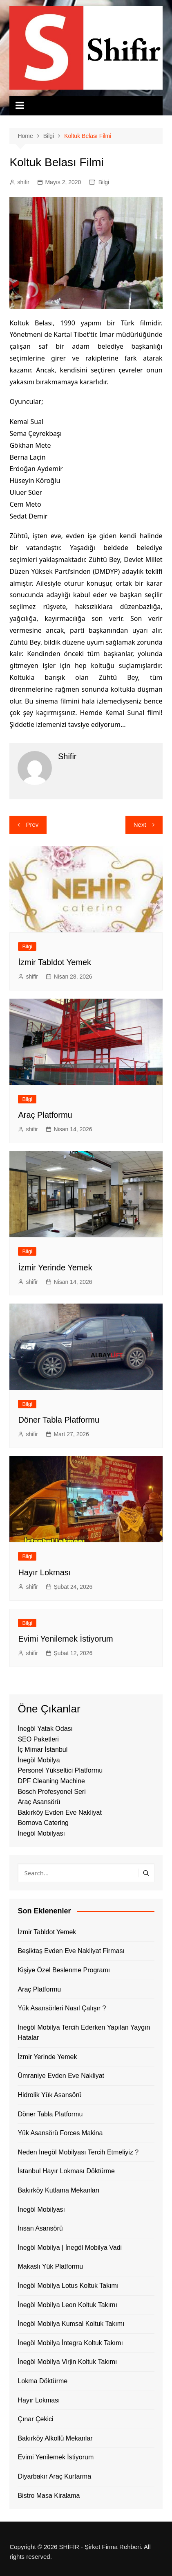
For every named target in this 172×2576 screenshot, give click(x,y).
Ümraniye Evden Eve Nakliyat (61, 2075)
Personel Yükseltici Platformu (60, 1770)
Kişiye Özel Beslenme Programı (64, 1970)
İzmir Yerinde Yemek (55, 1267)
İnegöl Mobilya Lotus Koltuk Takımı (68, 2285)
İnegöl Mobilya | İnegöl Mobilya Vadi (70, 2247)
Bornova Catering (43, 1822)
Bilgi (103, 182)
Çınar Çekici (35, 2419)
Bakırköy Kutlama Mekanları (58, 2190)
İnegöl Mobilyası (41, 1833)
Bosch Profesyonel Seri (51, 1791)
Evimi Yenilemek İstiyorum (65, 1638)
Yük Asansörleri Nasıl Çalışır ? (62, 2008)
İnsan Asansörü (40, 2228)
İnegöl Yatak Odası (45, 1728)
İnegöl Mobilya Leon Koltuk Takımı (67, 2304)
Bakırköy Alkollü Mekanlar (55, 2438)
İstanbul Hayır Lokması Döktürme (66, 2171)
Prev (32, 824)
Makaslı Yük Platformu (50, 2266)
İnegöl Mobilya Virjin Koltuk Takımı (67, 2361)
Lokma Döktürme (42, 2380)
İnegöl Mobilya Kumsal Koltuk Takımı (71, 2323)
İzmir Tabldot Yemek (54, 962)
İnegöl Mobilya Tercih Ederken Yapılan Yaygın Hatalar (84, 2032)
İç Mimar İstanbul (42, 1749)
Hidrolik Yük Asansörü (49, 2094)
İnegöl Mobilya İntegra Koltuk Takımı (70, 2342)
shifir (23, 182)
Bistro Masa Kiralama (49, 2495)
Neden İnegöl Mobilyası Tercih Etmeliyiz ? (78, 2152)
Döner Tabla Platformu (58, 1419)
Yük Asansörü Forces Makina (60, 2132)
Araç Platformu (45, 1114)
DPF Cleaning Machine (51, 1780)
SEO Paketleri (38, 1739)
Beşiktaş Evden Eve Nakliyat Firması (71, 1950)
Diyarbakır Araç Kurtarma (54, 2476)
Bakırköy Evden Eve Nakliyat (59, 1812)
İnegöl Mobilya (39, 1760)
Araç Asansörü (39, 1801)
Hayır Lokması (44, 1572)
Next (140, 824)
